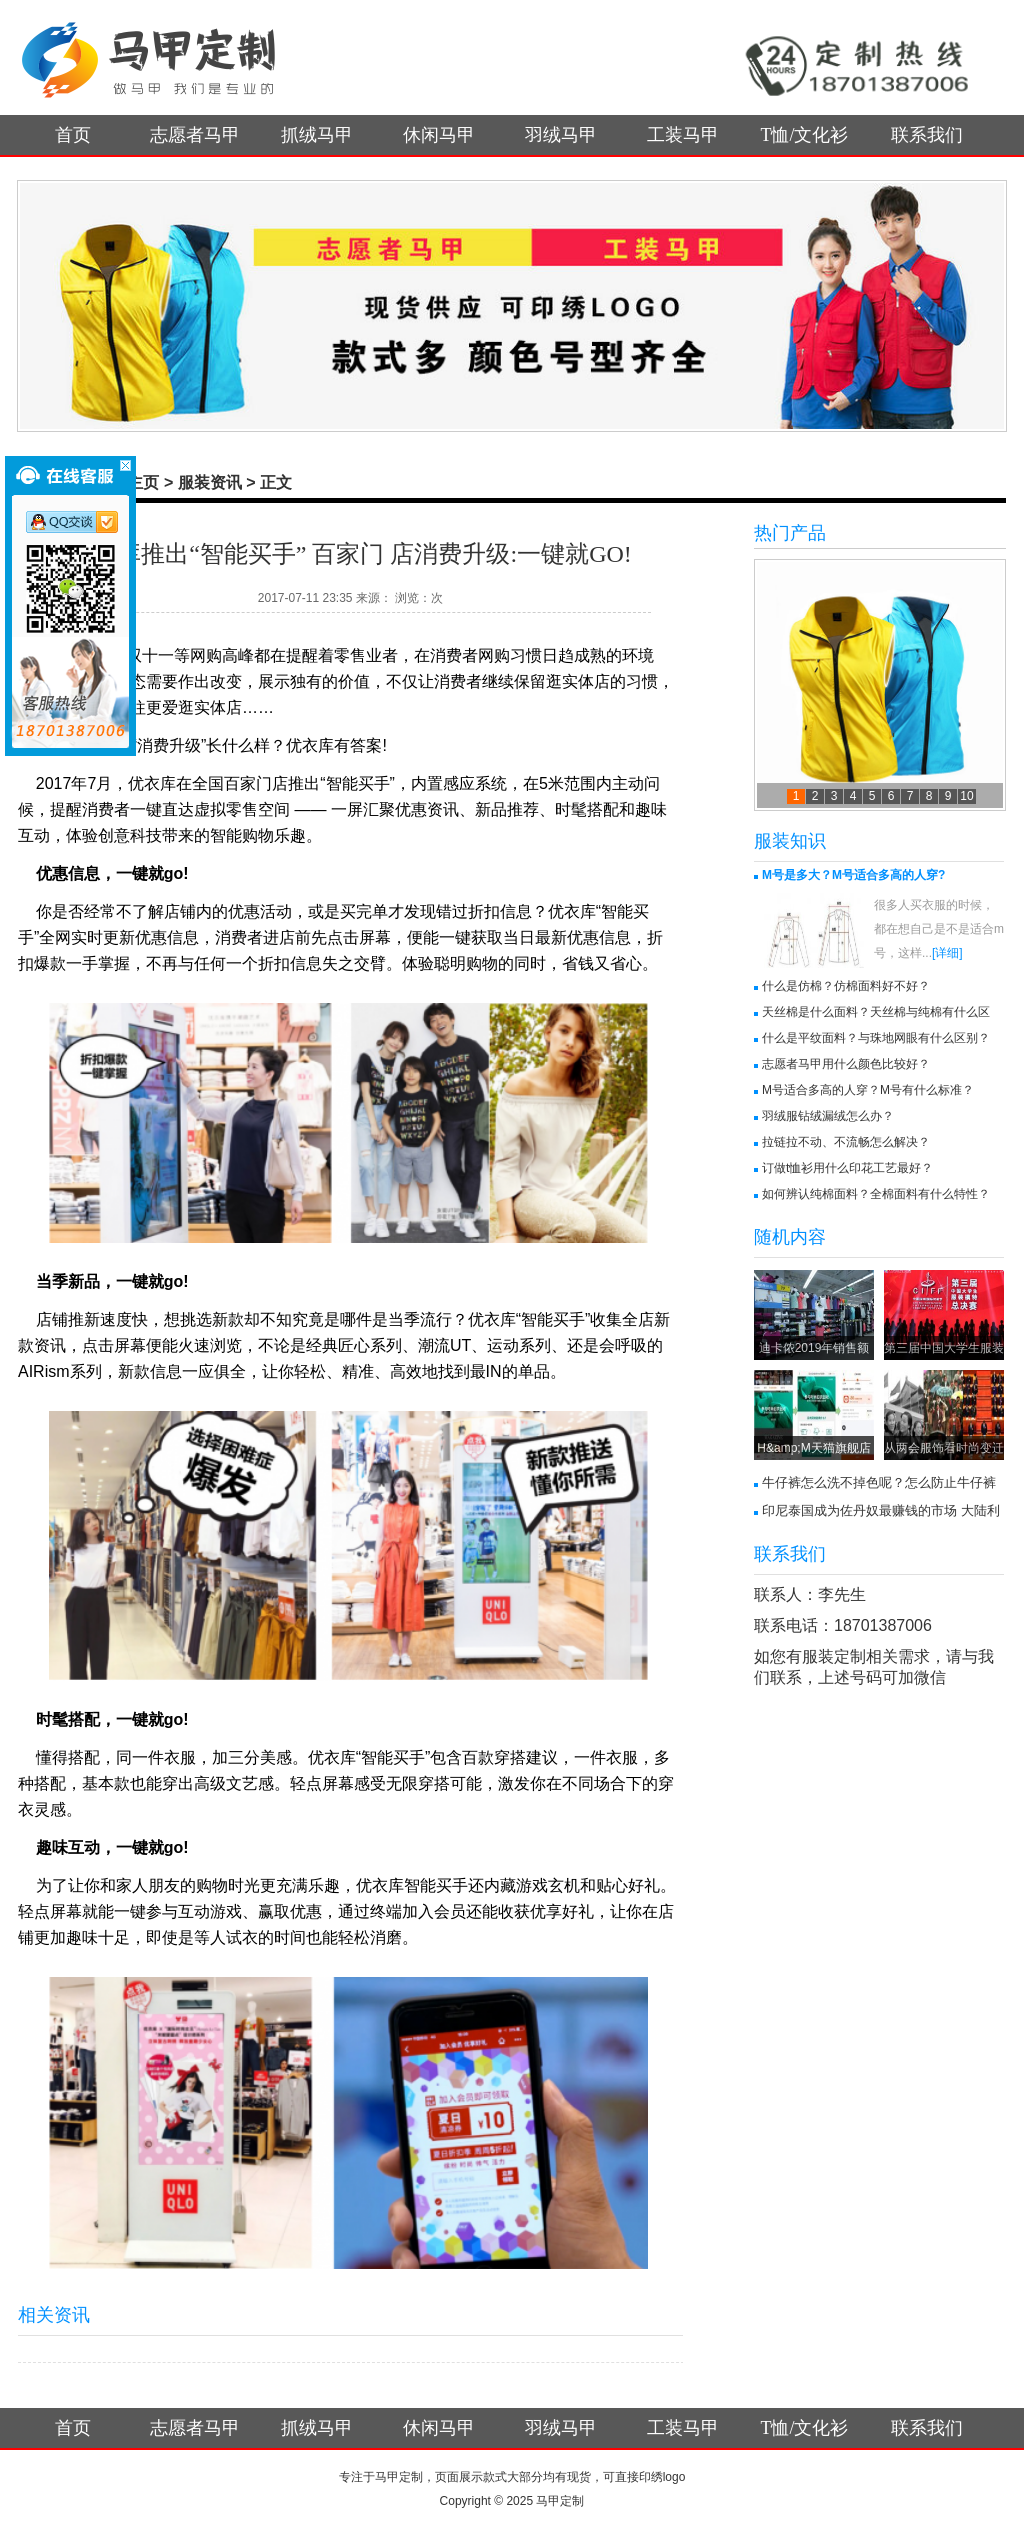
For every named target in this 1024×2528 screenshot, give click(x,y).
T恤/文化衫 (805, 135)
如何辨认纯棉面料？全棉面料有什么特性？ (876, 1194)
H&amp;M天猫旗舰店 (813, 1448)
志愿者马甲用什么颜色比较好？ (846, 1064)
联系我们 (927, 135)
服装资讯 (210, 482)
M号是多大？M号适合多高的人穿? (853, 875)
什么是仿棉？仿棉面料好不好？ (846, 986)
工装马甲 (683, 135)
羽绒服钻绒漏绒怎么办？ (828, 1116)
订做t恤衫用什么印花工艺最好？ (847, 1168)
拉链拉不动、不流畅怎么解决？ (846, 1142)
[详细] (947, 953)
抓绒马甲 (317, 135)
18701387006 (883, 1625)
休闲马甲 (439, 135)
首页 (73, 135)
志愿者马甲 (195, 135)
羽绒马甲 (561, 135)
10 (966, 796)
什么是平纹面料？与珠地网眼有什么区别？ (876, 1038)
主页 (143, 482)
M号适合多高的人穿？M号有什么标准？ (868, 1090)
